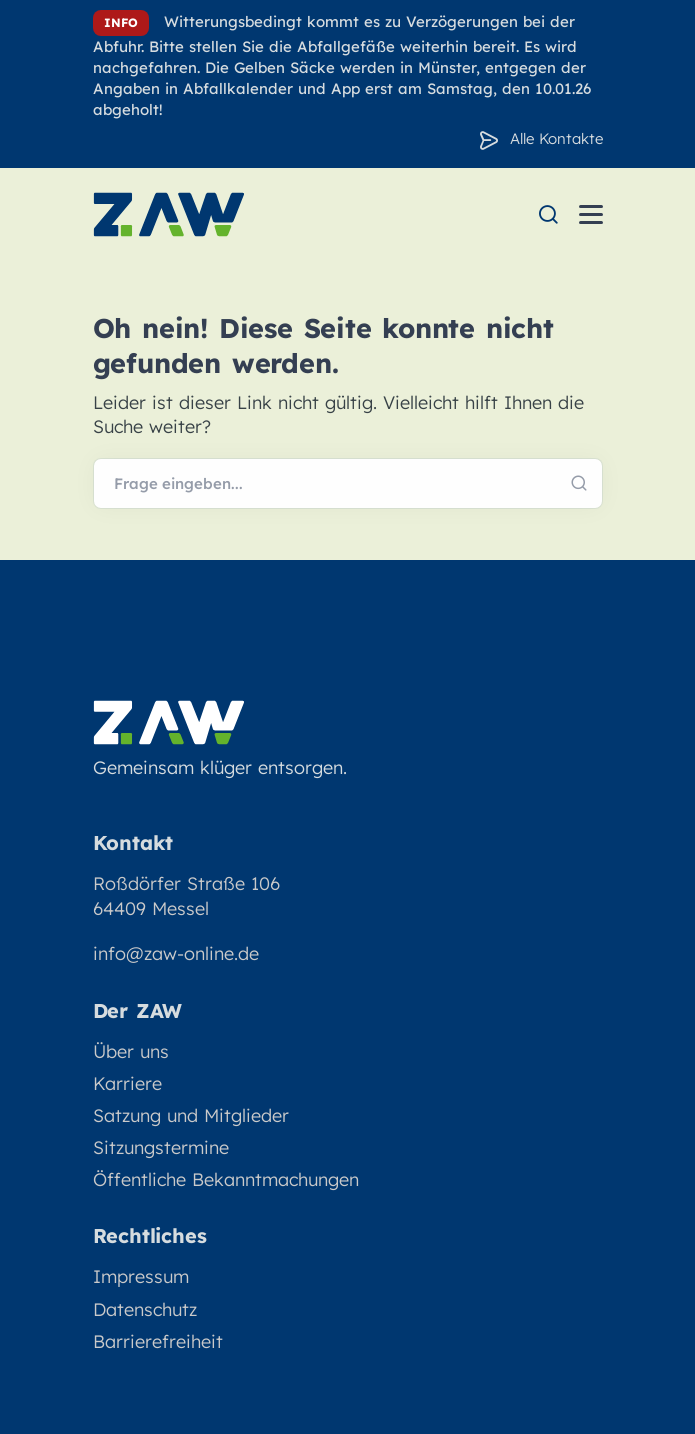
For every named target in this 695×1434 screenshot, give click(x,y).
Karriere (127, 1083)
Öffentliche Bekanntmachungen (226, 1179)
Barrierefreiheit (158, 1341)
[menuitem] (548, 214)
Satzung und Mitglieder (191, 1115)
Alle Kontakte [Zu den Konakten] (556, 138)
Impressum (141, 1276)
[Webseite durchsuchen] (348, 484)
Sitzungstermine (161, 1147)
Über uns (131, 1051)
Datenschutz (145, 1309)
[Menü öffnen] (591, 214)
